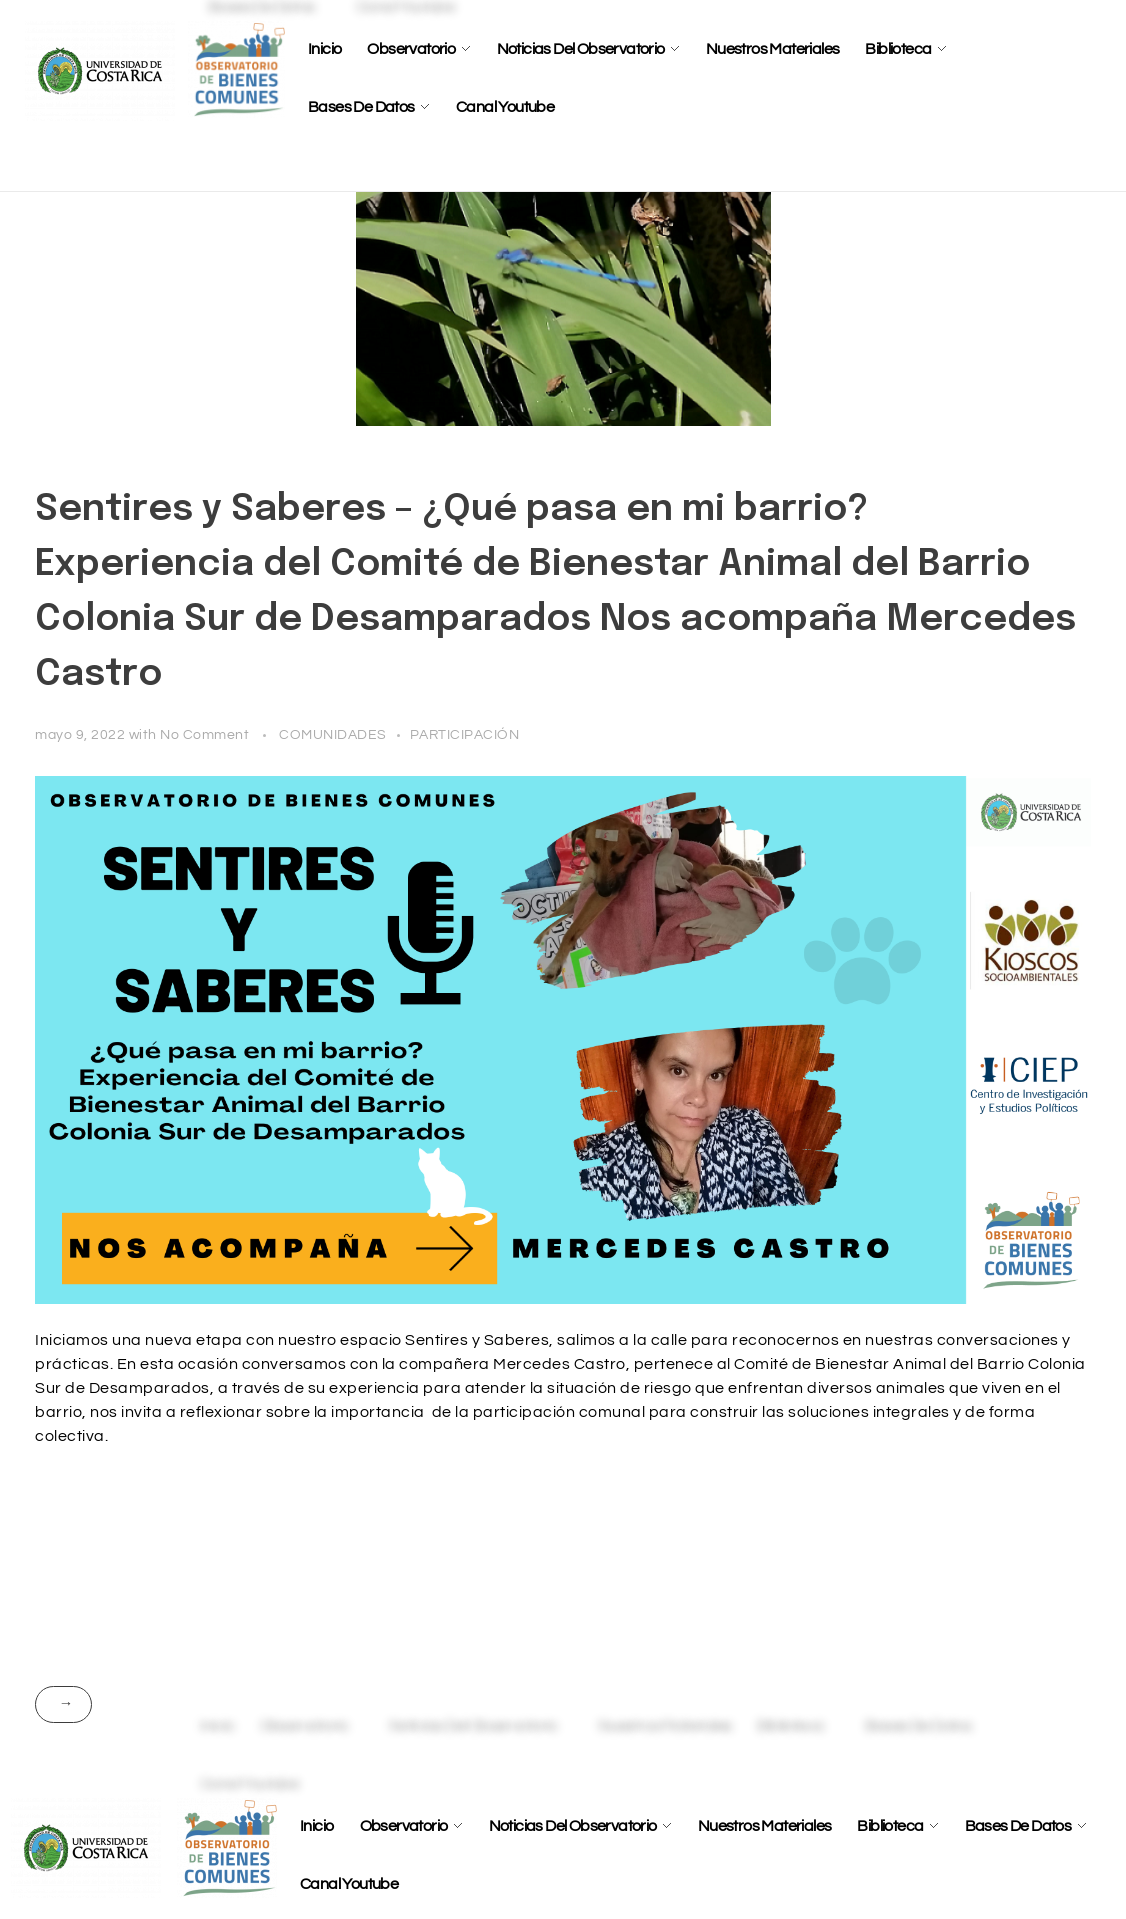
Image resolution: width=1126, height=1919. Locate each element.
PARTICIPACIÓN (465, 734)
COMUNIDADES (333, 734)
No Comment (204, 734)
